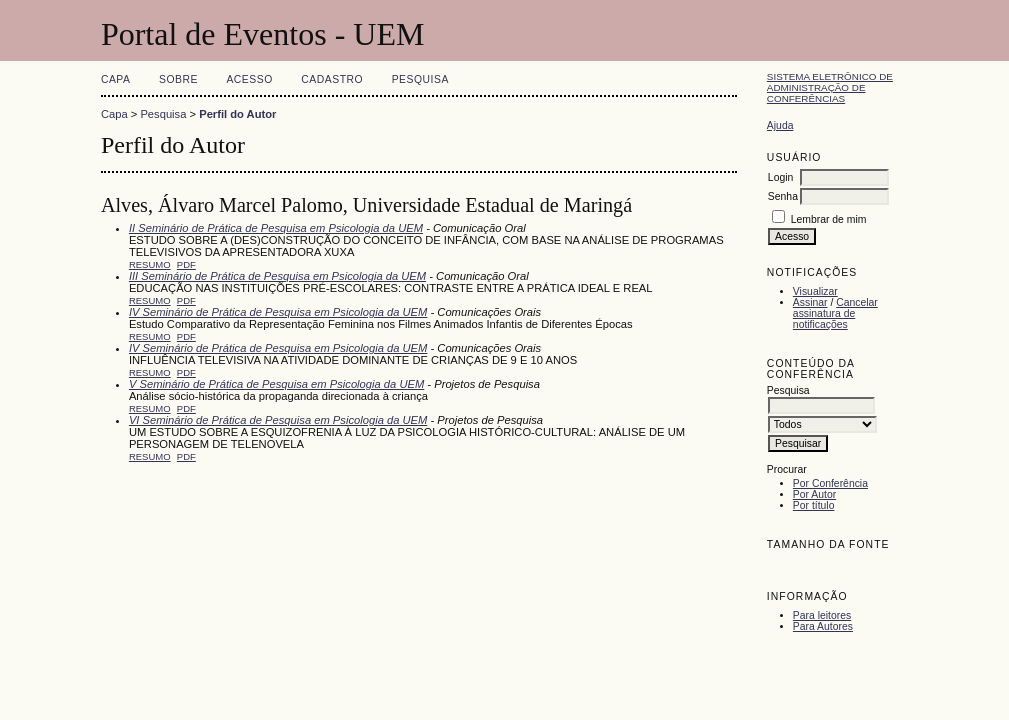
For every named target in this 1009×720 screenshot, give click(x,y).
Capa (116, 79)
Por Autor (814, 494)
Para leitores (822, 615)
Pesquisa (420, 79)
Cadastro (332, 79)
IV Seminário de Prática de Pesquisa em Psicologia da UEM (278, 312)
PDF (186, 264)
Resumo (150, 264)
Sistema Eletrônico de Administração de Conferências (830, 87)
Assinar (810, 302)
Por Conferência (830, 483)
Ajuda (780, 125)
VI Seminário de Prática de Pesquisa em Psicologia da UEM (278, 420)
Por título (814, 505)
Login (780, 177)
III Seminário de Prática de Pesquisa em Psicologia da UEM (277, 276)
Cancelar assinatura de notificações (835, 313)
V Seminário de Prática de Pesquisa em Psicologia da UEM (276, 384)
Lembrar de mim (829, 219)
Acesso (249, 79)
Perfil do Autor (237, 114)
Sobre (178, 79)
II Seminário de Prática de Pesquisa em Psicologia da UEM (276, 228)
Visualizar (815, 291)
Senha (783, 196)
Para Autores (823, 626)
